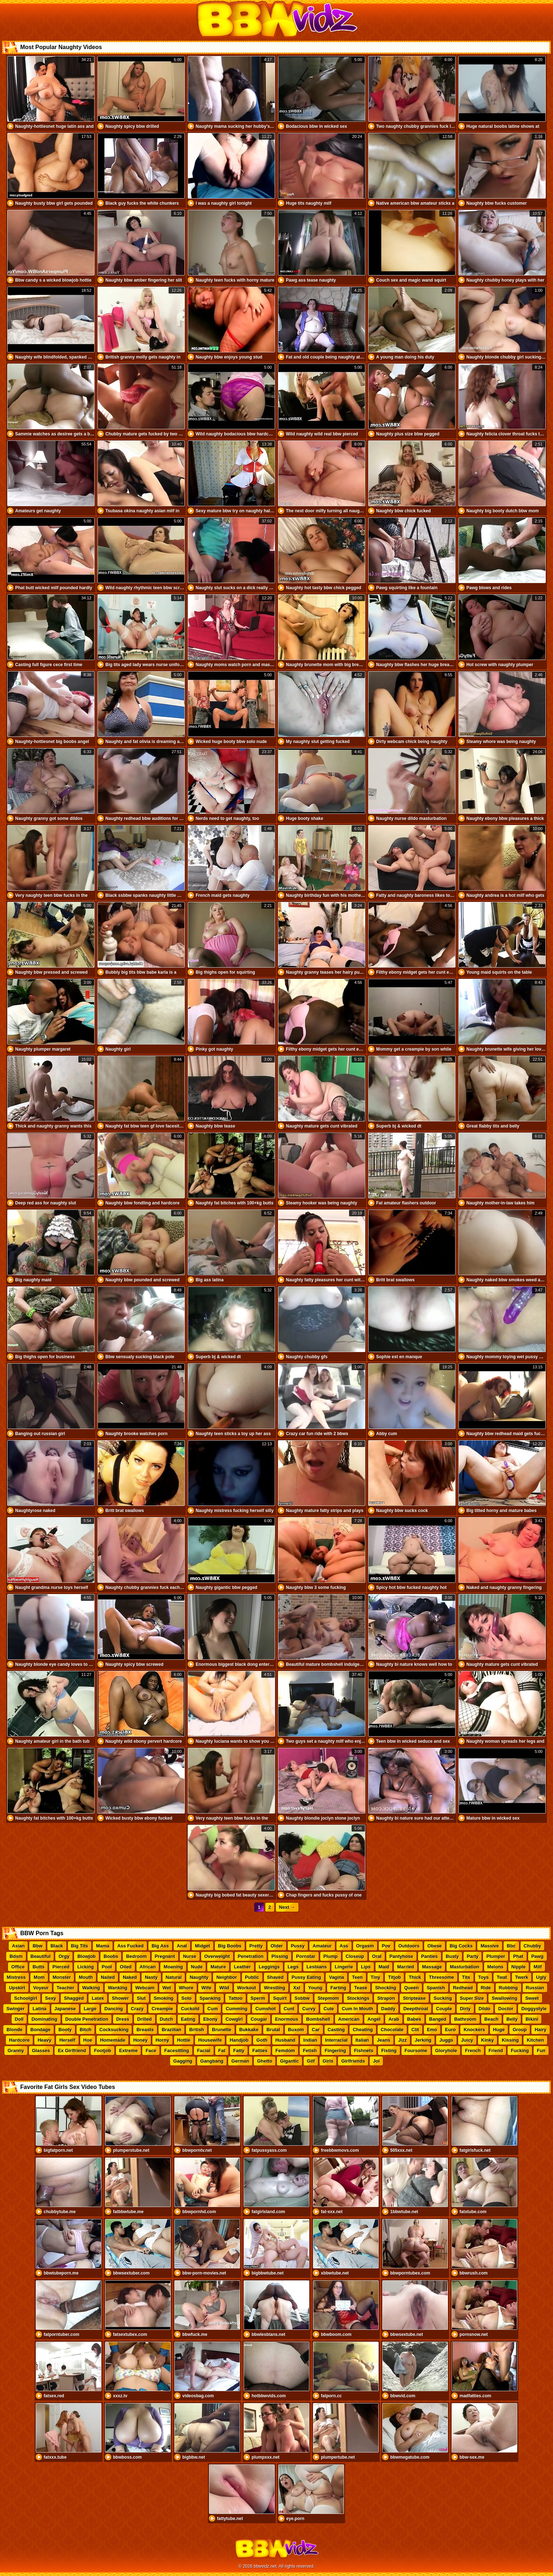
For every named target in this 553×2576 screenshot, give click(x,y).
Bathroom (465, 2019)
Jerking (423, 2040)
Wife (206, 1987)
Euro (450, 2029)
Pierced (60, 1966)
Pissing (279, 1956)
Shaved (275, 1977)
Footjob (102, 2050)
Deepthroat (415, 2008)
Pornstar (305, 1956)
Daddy (388, 2008)
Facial (203, 2050)
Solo (187, 1998)
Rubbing (508, 1987)
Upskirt (17, 1987)
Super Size (472, 1998)
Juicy (467, 2040)
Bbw (37, 1946)
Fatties (259, 2050)
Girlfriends (353, 2061)
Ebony (210, 2019)
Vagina (336, 1977)
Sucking (443, 1998)
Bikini (532, 2019)
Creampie (162, 2008)
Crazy (137, 2008)
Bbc (511, 1946)
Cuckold (190, 2008)
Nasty (151, 1977)
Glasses (41, 2050)
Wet (166, 1987)
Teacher (65, 1987)
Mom (39, 1977)
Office (18, 1966)
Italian (362, 2040)
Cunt (289, 2008)
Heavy (44, 2040)
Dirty (465, 2008)
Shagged (74, 1998)
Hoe (87, 2040)
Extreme (128, 2050)
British (196, 2029)
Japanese (65, 2008)
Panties (429, 1956)
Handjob (239, 2040)
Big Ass (160, 1946)
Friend (496, 2050)
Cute (328, 2008)
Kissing (510, 2040)
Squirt (280, 1998)
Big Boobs (229, 1946)
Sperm (258, 1998)
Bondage (40, 2029)
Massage (432, 1966)
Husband (285, 2040)
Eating (188, 2019)
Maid (384, 1966)
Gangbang (211, 2061)
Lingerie (344, 1966)
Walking (91, 1987)
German (240, 2061)
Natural (174, 1977)
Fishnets (363, 2050)
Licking (85, 1966)
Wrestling (274, 1987)
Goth (261, 2040)
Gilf (311, 2061)
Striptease (414, 1998)
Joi (376, 2061)
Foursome (416, 2050)
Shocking (385, 1987)
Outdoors (409, 1946)
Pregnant (165, 1956)
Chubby (532, 1946)
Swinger (15, 2008)
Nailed (108, 1977)
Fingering (335, 2050)
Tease (360, 1987)
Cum (213, 2008)
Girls (328, 2061)
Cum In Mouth (357, 2008)
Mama (102, 1946)
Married (405, 1966)
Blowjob (86, 1956)
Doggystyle (534, 2008)
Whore (186, 1987)
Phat (518, 1956)
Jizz (402, 2040)
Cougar (259, 2019)
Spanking (210, 1998)
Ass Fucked (130, 1946)
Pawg (537, 1956)
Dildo (485, 2008)
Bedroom (136, 1956)
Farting (338, 1987)
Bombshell (318, 2019)
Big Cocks (461, 1946)
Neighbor (226, 1977)
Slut (141, 1998)
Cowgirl (234, 2019)
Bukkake (248, 2029)
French (472, 2050)
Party (473, 1956)
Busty (452, 1956)
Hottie (184, 2040)
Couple (444, 2008)
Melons (495, 1966)
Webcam (144, 1987)
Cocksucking (114, 2029)
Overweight (217, 1956)
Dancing (113, 2008)
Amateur (322, 1946)
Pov (386, 1946)
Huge (499, 2029)
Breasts (145, 2029)
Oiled (126, 1966)
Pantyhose (401, 1956)
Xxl (296, 1987)
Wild (224, 1987)
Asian (18, 1946)
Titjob (394, 1977)
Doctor (505, 2008)
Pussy (298, 1946)
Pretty (256, 1946)
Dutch (166, 2019)
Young (315, 1987)
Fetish (310, 2050)
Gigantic (289, 2061)
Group (520, 2029)
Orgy (63, 1956)
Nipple (518, 1966)
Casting (336, 2029)
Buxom (296, 2029)
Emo (432, 2029)
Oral (377, 1956)
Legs (293, 1966)
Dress (122, 2019)
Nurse (189, 1956)
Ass (344, 1946)
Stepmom (328, 1998)
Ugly (541, 1977)
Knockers (474, 2029)
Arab (393, 2019)
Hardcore (19, 2040)
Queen (411, 1987)
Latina (39, 2008)
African (148, 1966)
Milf (537, 1966)
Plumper (495, 1956)
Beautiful (41, 1956)
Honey (140, 2040)
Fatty (238, 2050)
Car (316, 2029)
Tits (466, 1977)
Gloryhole (446, 2050)
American (349, 2019)
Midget (202, 1946)
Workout (246, 1987)
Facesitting (176, 2050)
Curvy (308, 2008)
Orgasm (365, 1946)
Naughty (199, 1977)
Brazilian (171, 2029)
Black (57, 1946)
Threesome (441, 1977)
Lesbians (316, 1966)
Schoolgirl (25, 1998)
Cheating (363, 2029)
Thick (415, 1977)
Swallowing (504, 1998)
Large (90, 2008)
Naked (130, 1977)
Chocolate (392, 2029)
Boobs (111, 1956)
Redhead (463, 1987)
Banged (438, 2019)
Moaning (173, 1966)
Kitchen (535, 2040)
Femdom (285, 2050)
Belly (512, 2019)
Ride (486, 1987)
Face (150, 2050)
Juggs (446, 2040)
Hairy (541, 2029)
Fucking (520, 2050)
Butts (38, 1966)
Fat (222, 2050)
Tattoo (235, 1998)
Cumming (236, 2008)
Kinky (487, 2040)
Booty (65, 2029)
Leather (242, 1966)
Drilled (144, 2019)
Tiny (375, 1977)
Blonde (14, 2029)
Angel (373, 2019)
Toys (483, 1977)
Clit (415, 2029)
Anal (182, 1946)
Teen (357, 1977)
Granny (16, 2050)
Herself (67, 2040)
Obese (434, 1946)
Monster (62, 1977)
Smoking (164, 1998)
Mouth (86, 1977)
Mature (218, 1966)
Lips (366, 1966)
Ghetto (264, 2061)
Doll (19, 2019)
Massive (489, 1946)
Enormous (286, 2019)
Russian (535, 1987)
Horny (162, 2040)
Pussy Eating (306, 1977)
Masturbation (464, 1966)
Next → (287, 1907)
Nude (197, 1966)
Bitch (86, 2029)
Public (252, 1977)
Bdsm (15, 1956)
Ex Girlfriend (72, 2050)
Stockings (358, 1998)
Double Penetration (86, 2019)
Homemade (112, 2040)
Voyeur (41, 1987)
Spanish (436, 1987)
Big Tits (79, 1946)
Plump (330, 1956)
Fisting (389, 2050)
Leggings (269, 1966)
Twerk (521, 1977)
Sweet (532, 1998)
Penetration (251, 1956)
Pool (107, 1966)
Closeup (355, 1956)
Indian (310, 2040)
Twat (502, 1977)
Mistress (16, 1977)
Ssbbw (302, 1998)
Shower (120, 1998)
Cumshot (265, 2008)
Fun (541, 2050)
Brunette (221, 2029)
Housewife (210, 2040)
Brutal (273, 2029)
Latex (98, 1998)
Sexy (50, 1998)
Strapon (386, 1998)
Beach (491, 2019)
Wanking (117, 1987)
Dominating (44, 2019)
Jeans (383, 2040)
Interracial (336, 2040)
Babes (414, 2019)
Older (277, 1946)
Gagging (182, 2061)
